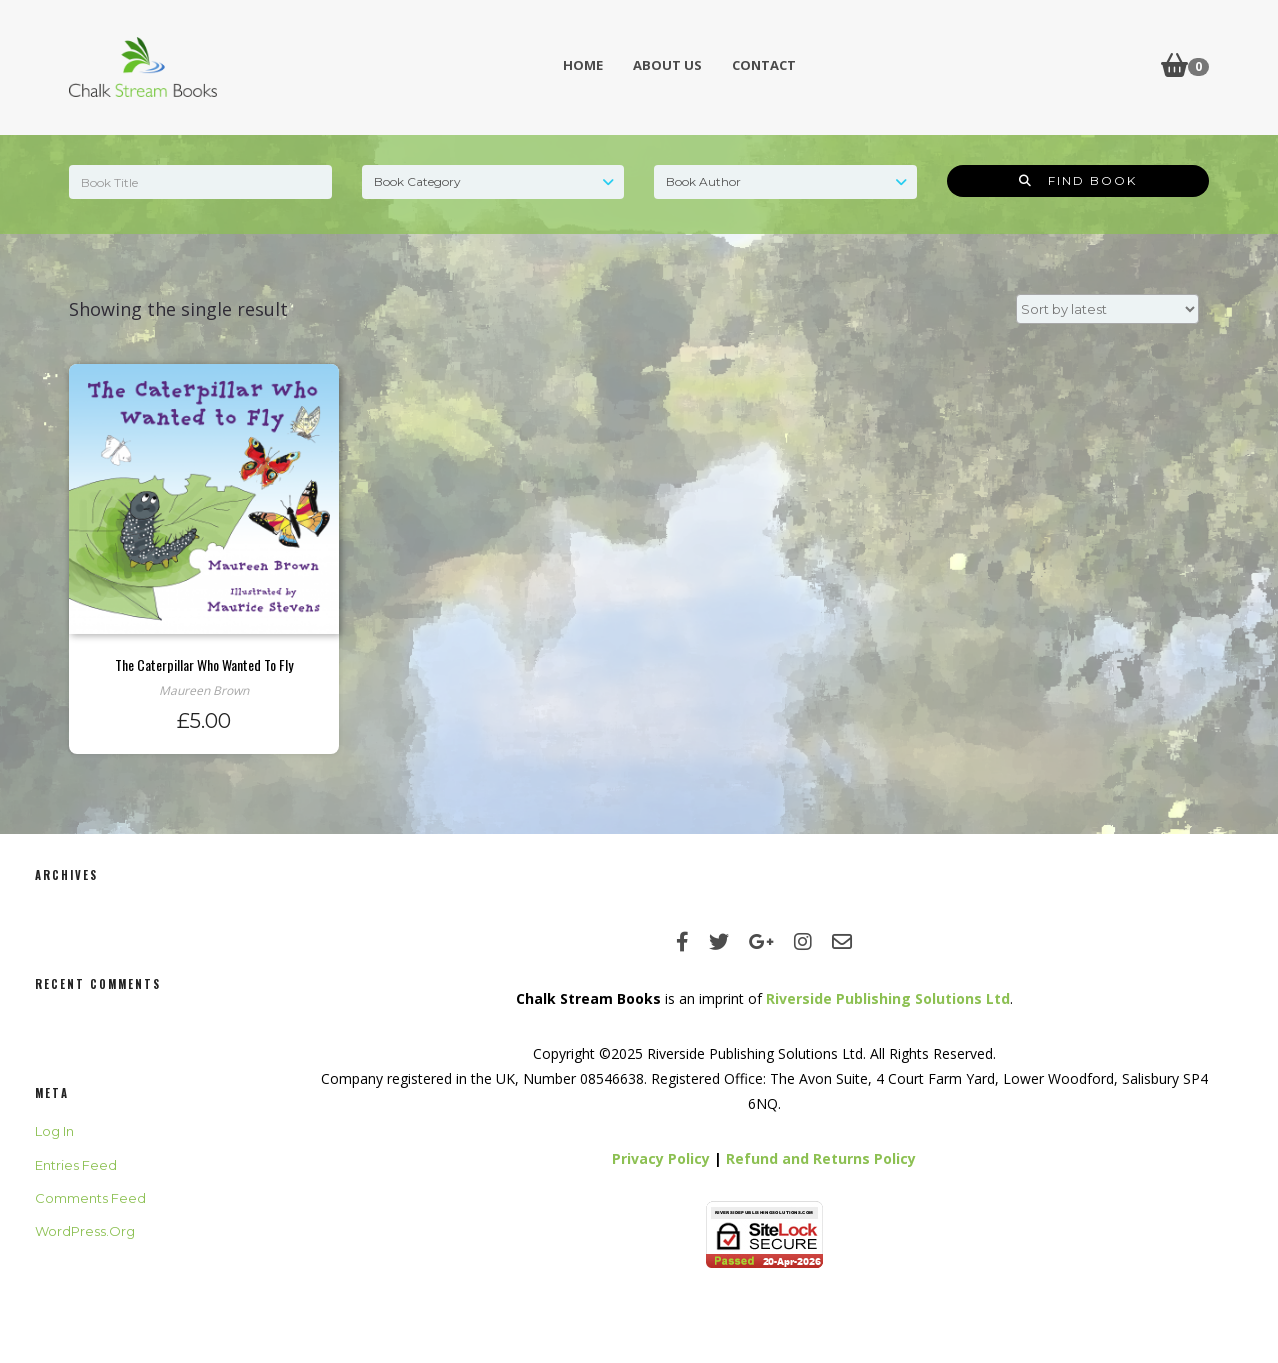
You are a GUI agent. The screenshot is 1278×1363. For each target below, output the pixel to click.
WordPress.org (85, 1231)
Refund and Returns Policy (821, 1158)
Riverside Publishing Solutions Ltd (888, 998)
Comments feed (90, 1198)
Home (583, 65)
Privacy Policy (661, 1158)
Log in (54, 1131)
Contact (764, 65)
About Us (667, 65)
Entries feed (76, 1165)
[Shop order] (1107, 309)
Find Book (1078, 180)
